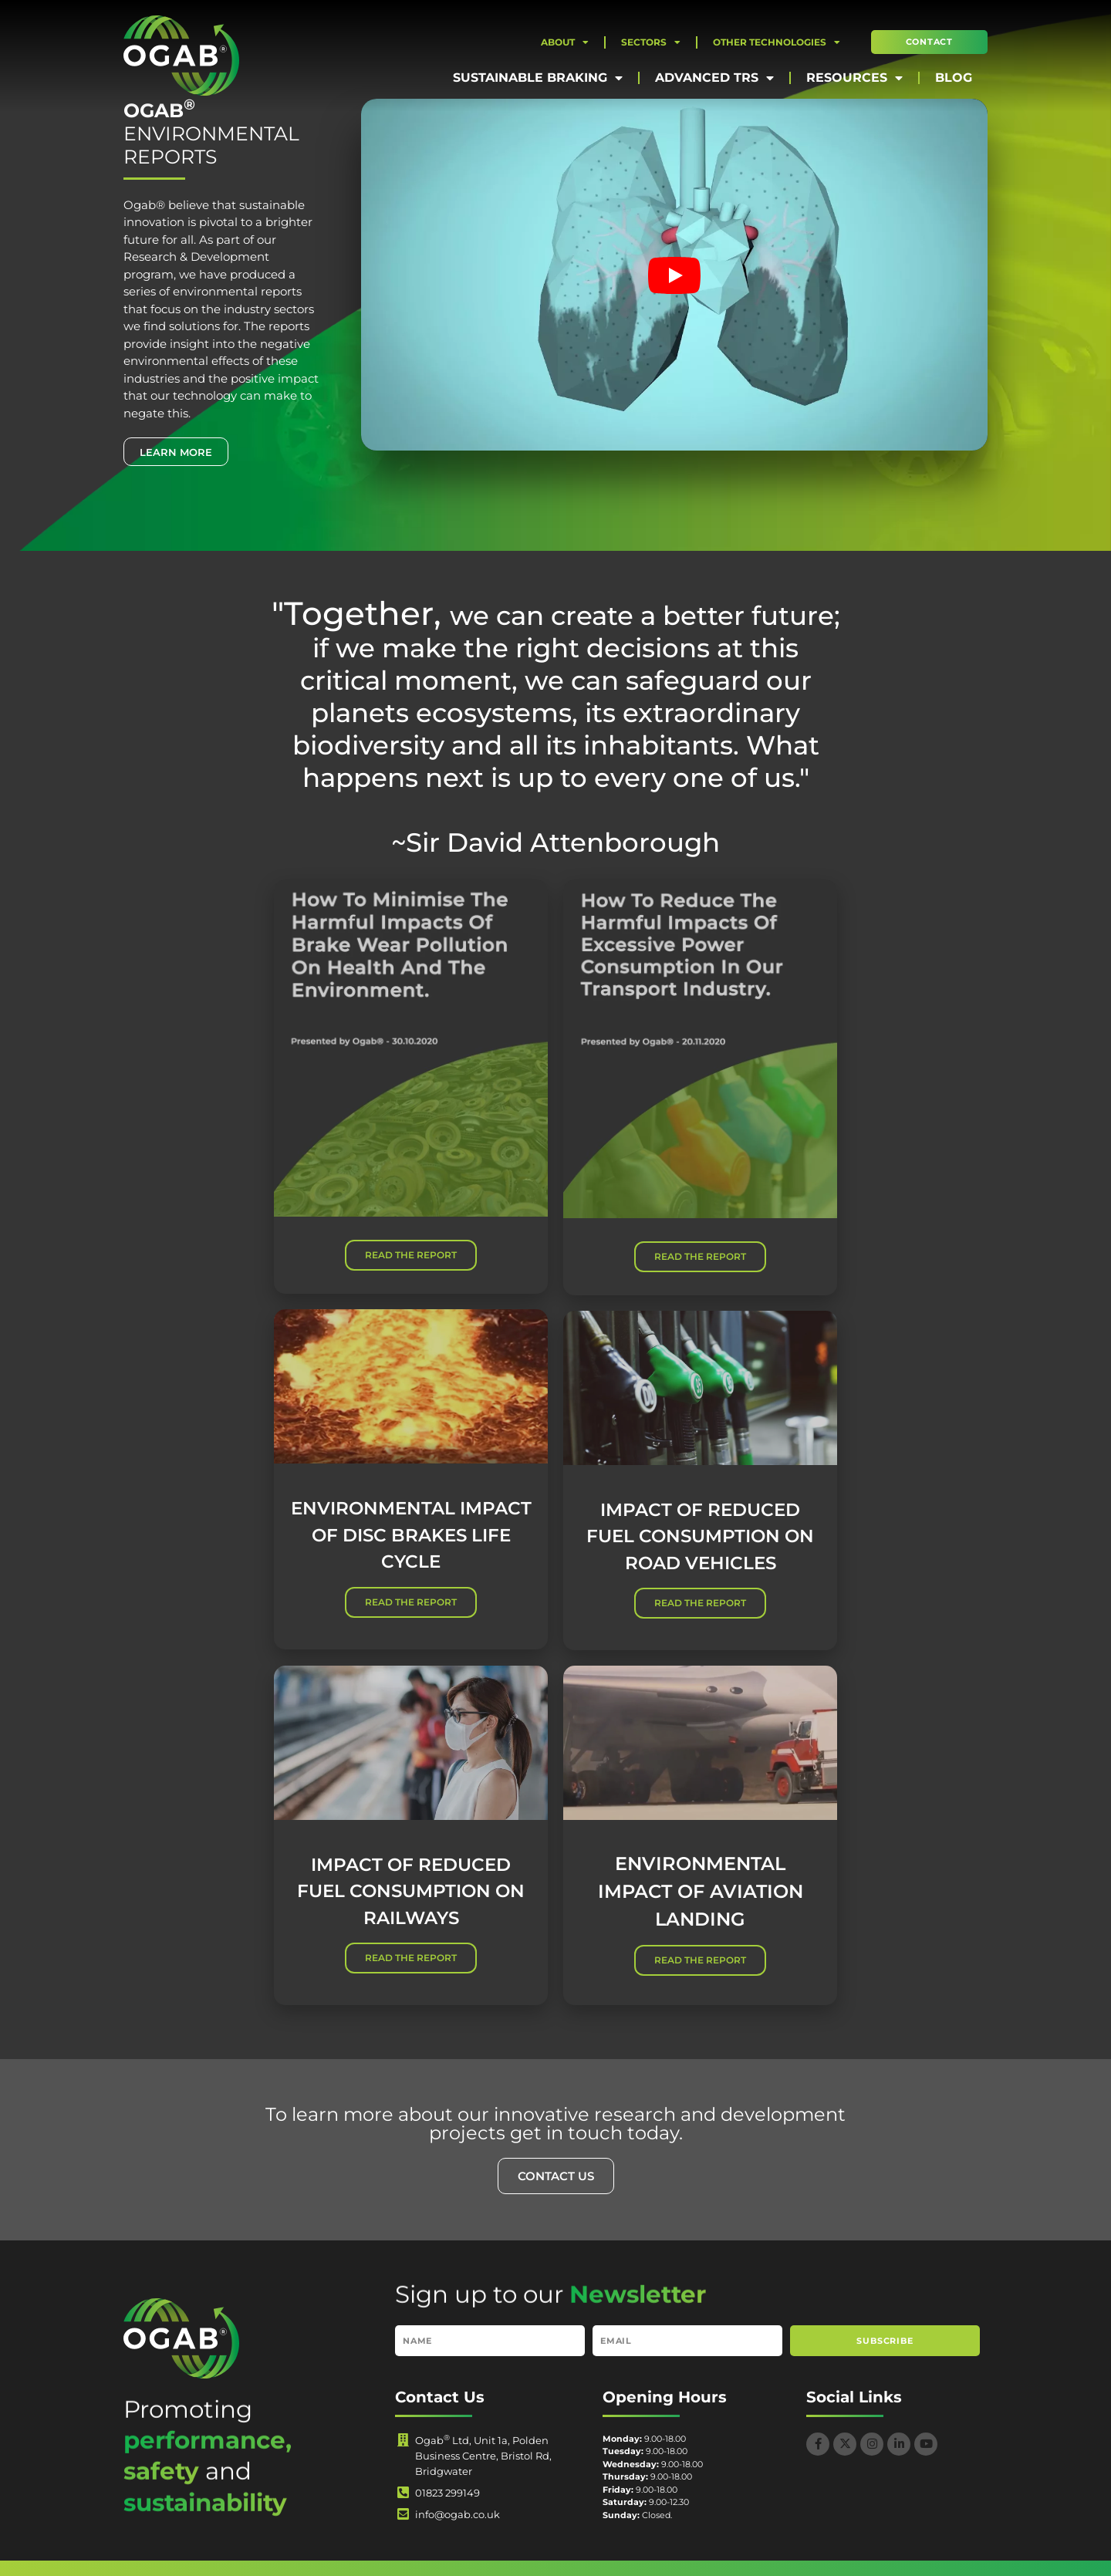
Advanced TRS (714, 78)
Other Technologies (776, 42)
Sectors (650, 42)
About (565, 42)
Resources (854, 78)
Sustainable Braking (538, 78)
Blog (953, 77)
